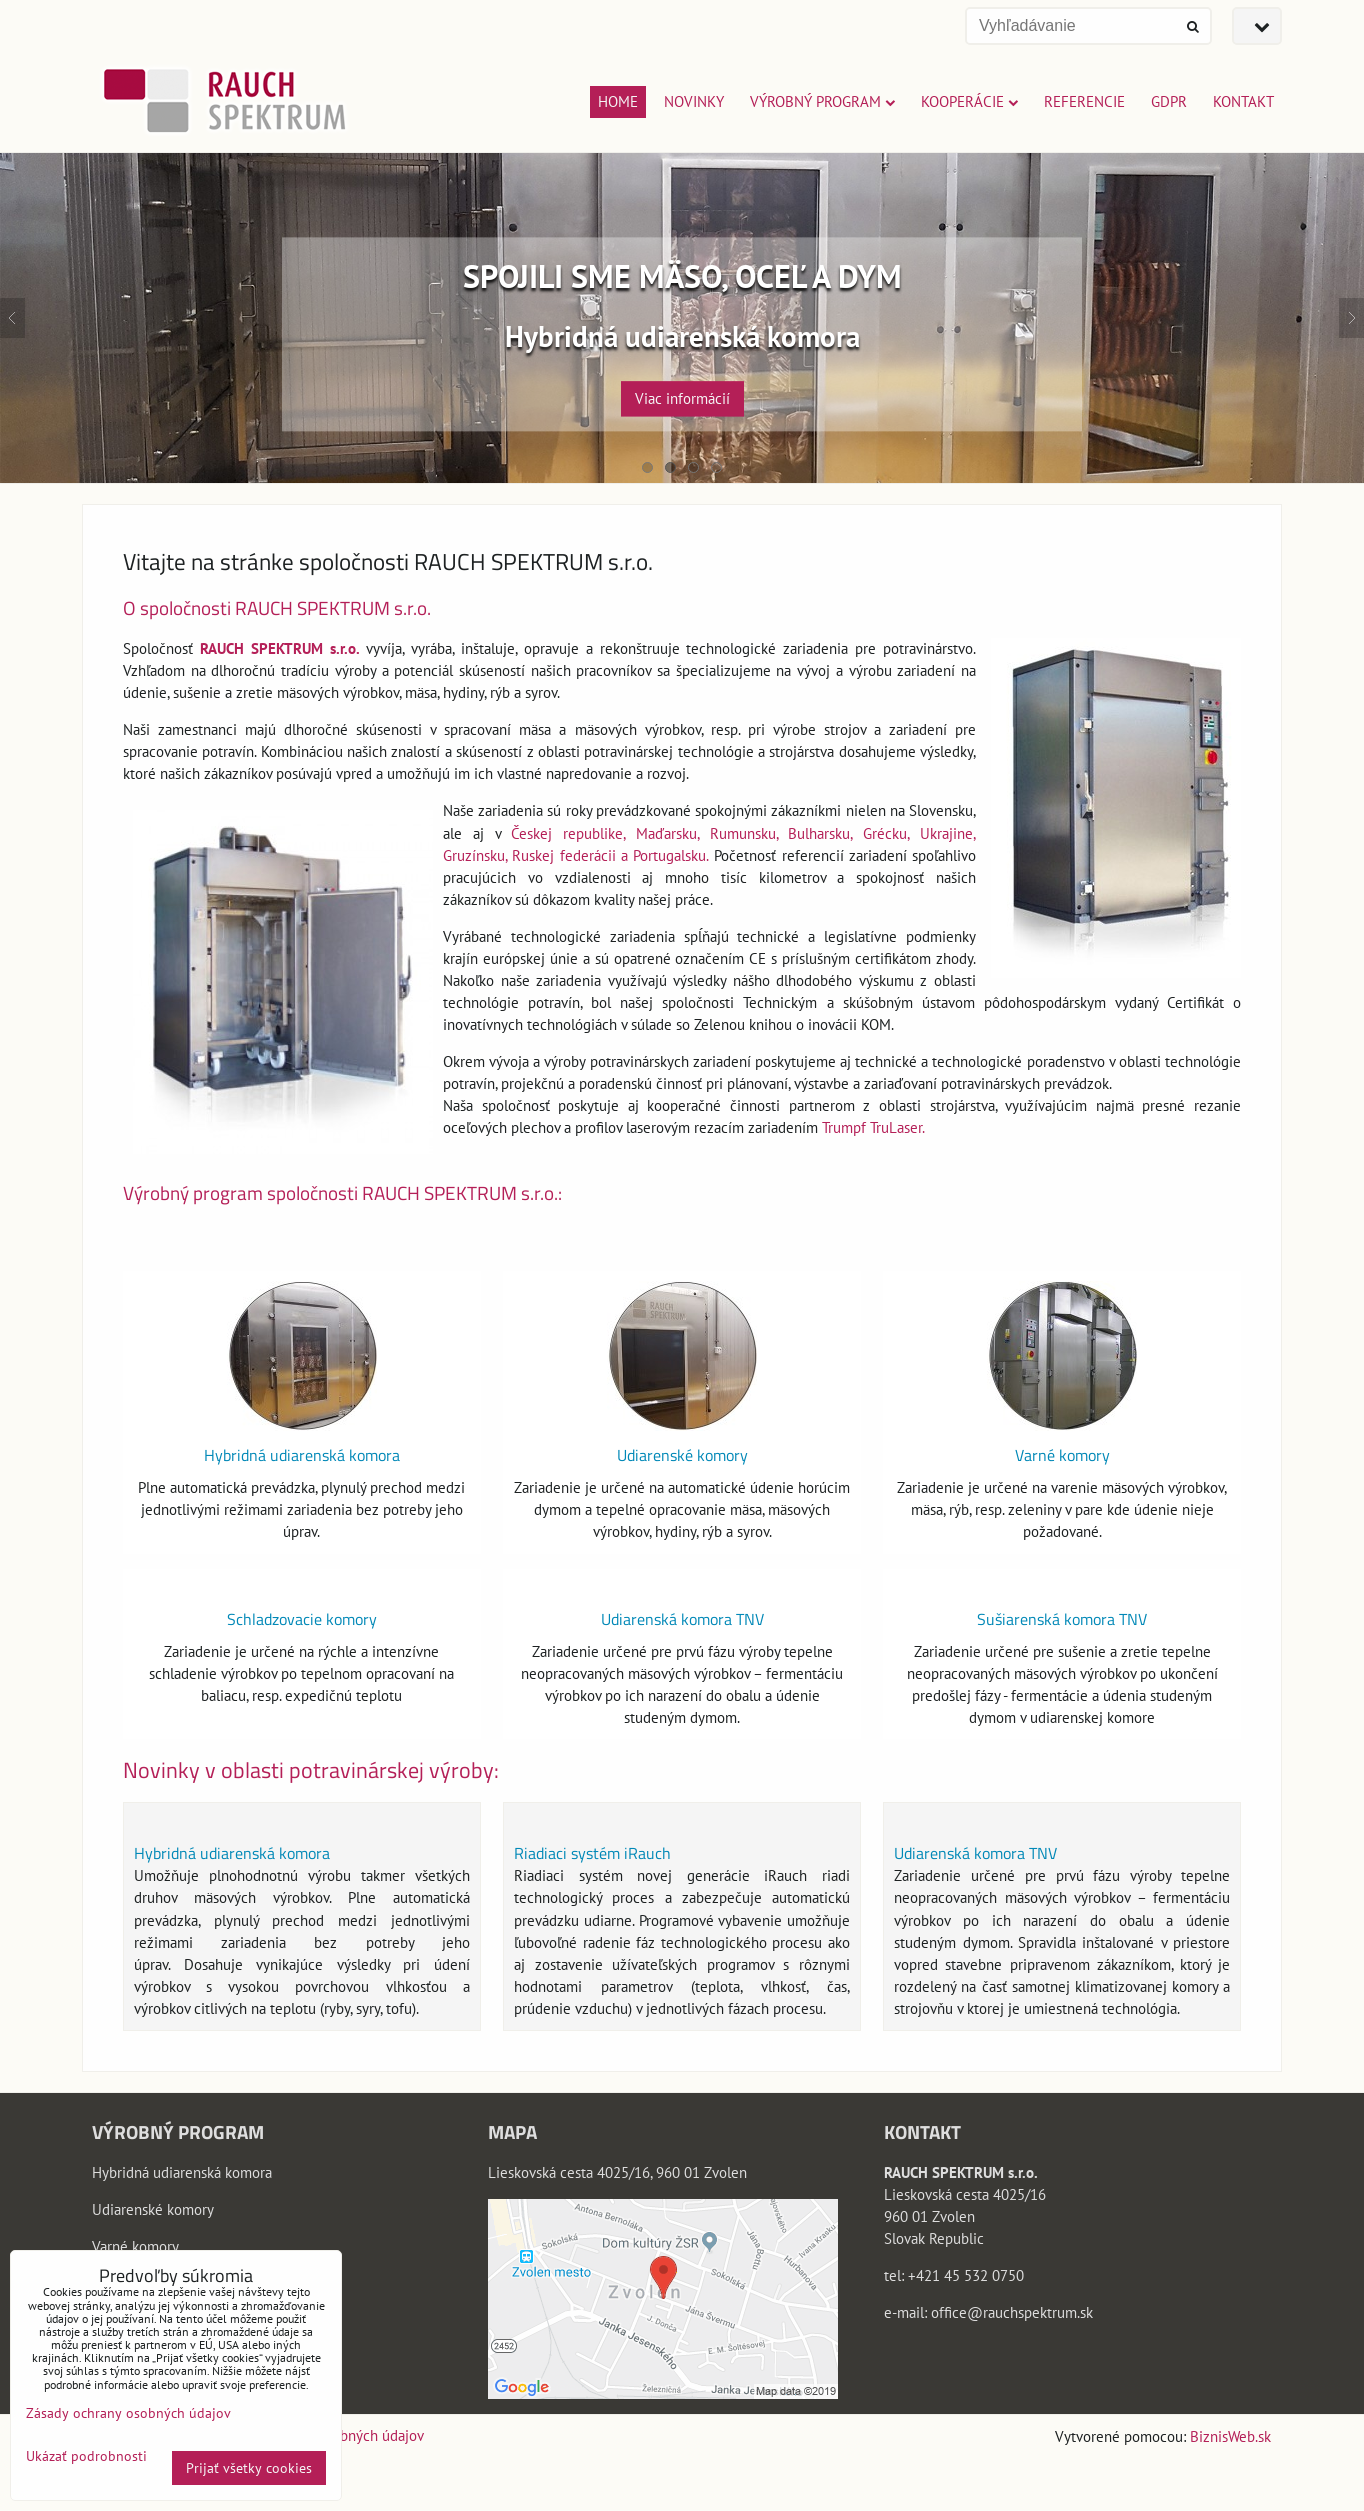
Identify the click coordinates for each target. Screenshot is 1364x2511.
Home (618, 101)
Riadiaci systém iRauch (592, 1853)
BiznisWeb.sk (1230, 2436)
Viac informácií (682, 398)
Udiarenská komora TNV (682, 1619)
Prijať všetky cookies (249, 2468)
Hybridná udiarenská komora (302, 1455)
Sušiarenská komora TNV (1062, 1619)
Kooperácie (969, 101)
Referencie (1084, 101)
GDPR (1169, 101)
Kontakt (1243, 101)
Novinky (694, 101)
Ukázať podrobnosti (86, 2456)
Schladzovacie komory (302, 1619)
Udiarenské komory (682, 1455)
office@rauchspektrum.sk (1012, 2312)
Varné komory (1062, 1455)
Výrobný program (822, 101)
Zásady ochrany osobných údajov (128, 2413)
